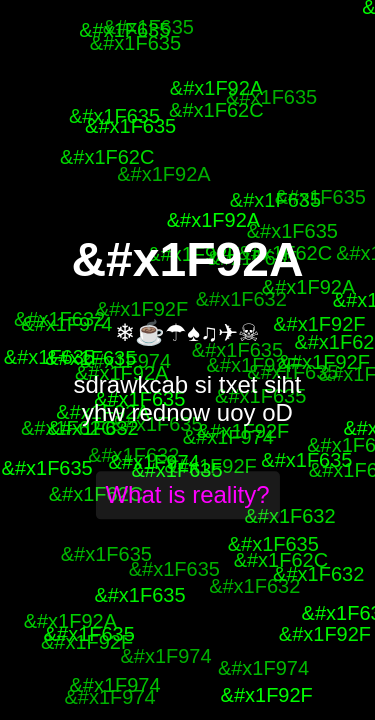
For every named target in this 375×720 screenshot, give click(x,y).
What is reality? (187, 495)
